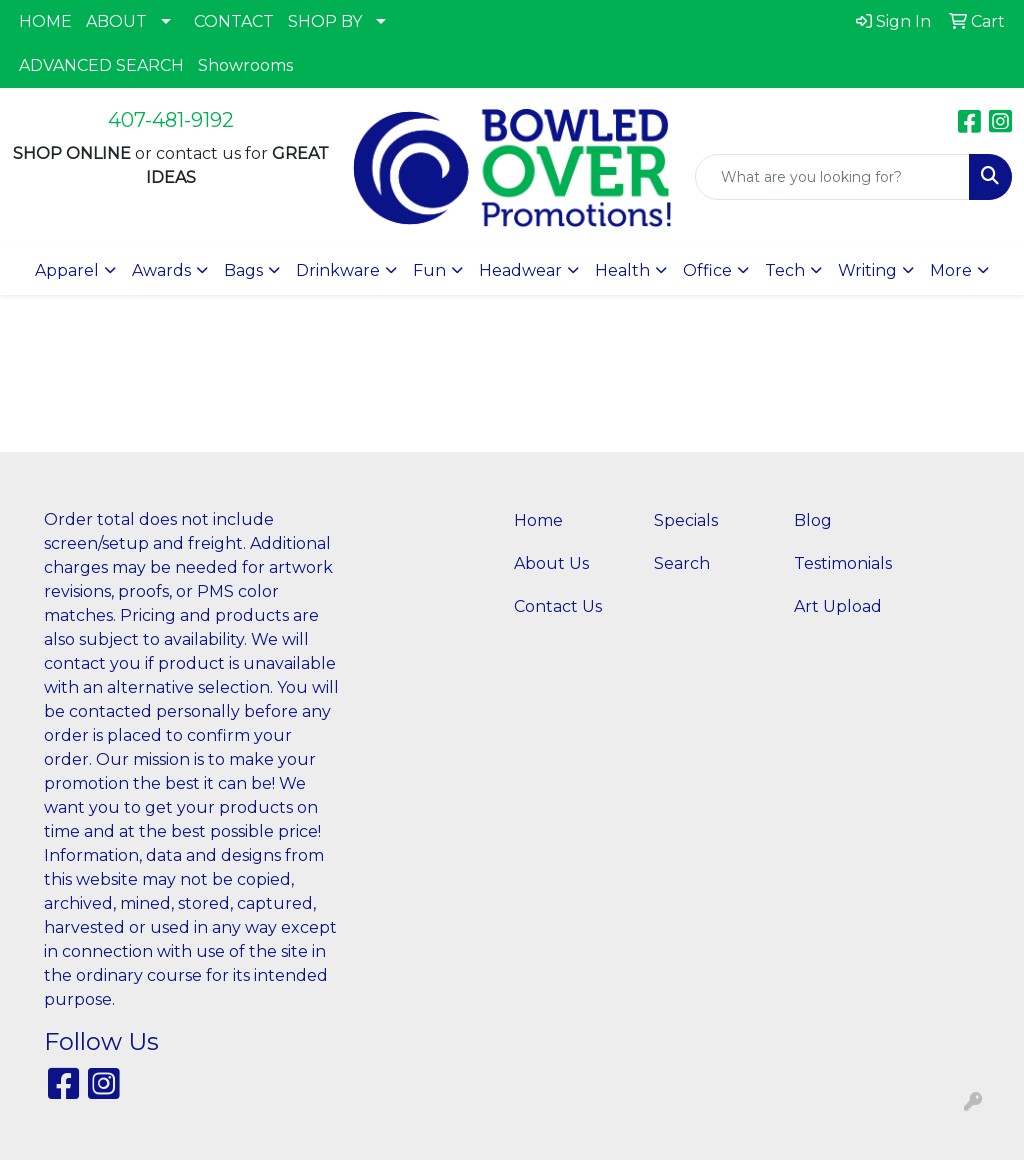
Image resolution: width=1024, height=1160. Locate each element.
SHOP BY (325, 21)
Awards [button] (161, 270)
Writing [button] (867, 270)
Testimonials (843, 563)
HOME (45, 21)
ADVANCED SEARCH (101, 65)
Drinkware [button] (338, 270)
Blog (813, 520)
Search (682, 563)
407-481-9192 (171, 120)
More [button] (951, 270)
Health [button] (622, 270)
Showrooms (245, 65)
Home (538, 520)
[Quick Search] (832, 177)
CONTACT (234, 21)
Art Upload (838, 606)
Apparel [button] (67, 270)
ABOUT (116, 21)
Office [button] (707, 270)
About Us (551, 563)
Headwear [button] (520, 270)
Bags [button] (243, 270)
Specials (686, 520)
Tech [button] (785, 270)
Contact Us (558, 606)
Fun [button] (429, 270)
